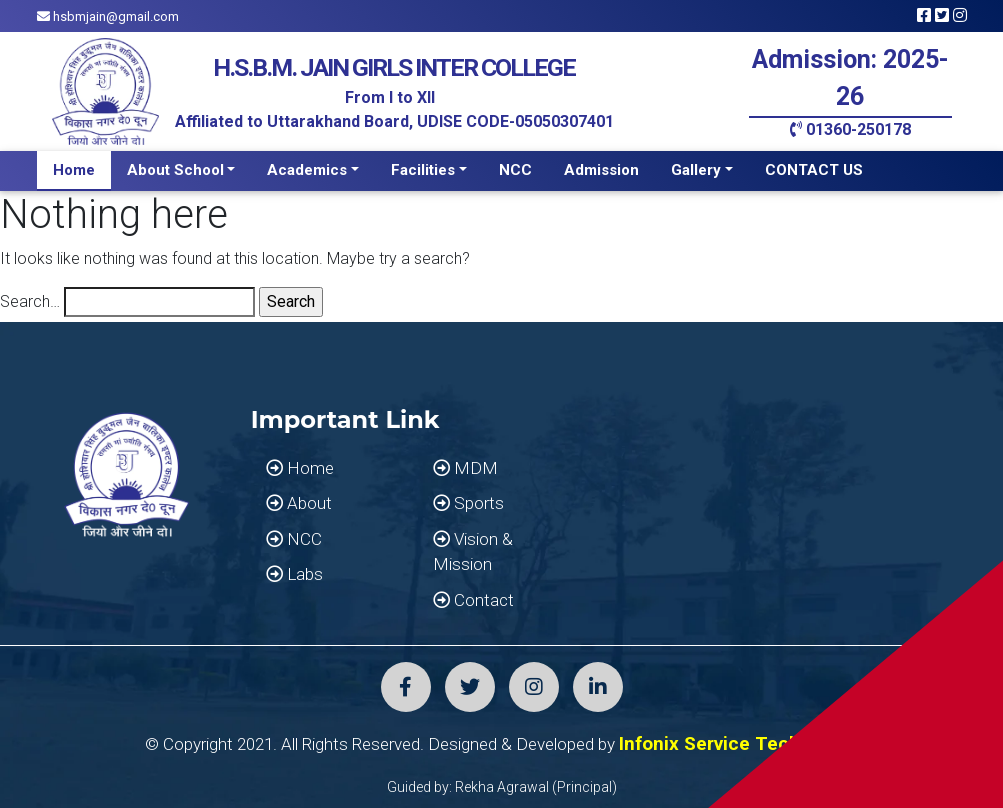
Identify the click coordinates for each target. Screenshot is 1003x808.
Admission (601, 170)
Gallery (696, 170)
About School (175, 170)
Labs (294, 574)
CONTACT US (814, 170)
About (299, 503)
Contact (473, 600)
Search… (30, 301)
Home (74, 170)
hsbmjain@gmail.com (108, 16)
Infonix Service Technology (739, 743)
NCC (515, 170)
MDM (465, 468)
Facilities (423, 170)
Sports (468, 503)
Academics (307, 170)
